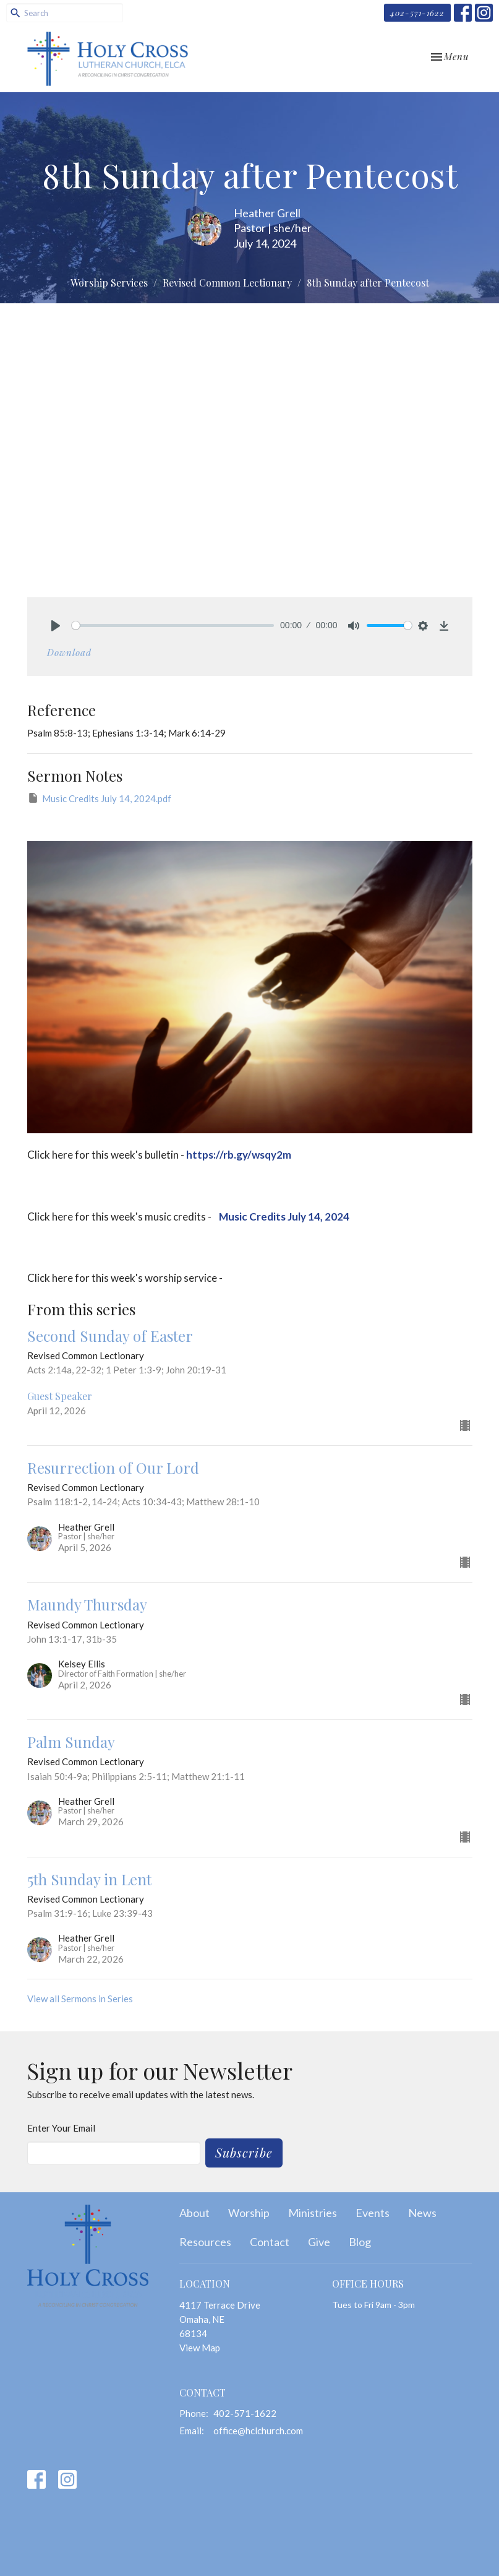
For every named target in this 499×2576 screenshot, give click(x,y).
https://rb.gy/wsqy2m (238, 1154)
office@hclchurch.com (258, 2430)
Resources (205, 2242)
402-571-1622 (417, 12)
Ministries (312, 2212)
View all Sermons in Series (80, 1998)
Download (69, 652)
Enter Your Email (61, 2127)
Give (319, 2242)
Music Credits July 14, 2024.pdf (99, 798)
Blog (360, 2242)
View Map (199, 2347)
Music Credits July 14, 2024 (283, 1216)
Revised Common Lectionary (227, 282)
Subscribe (244, 2152)
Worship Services (109, 282)
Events (373, 2212)
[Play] (56, 626)
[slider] (173, 625)
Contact (269, 2242)
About (194, 2212)
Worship (249, 2212)
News (422, 2212)
